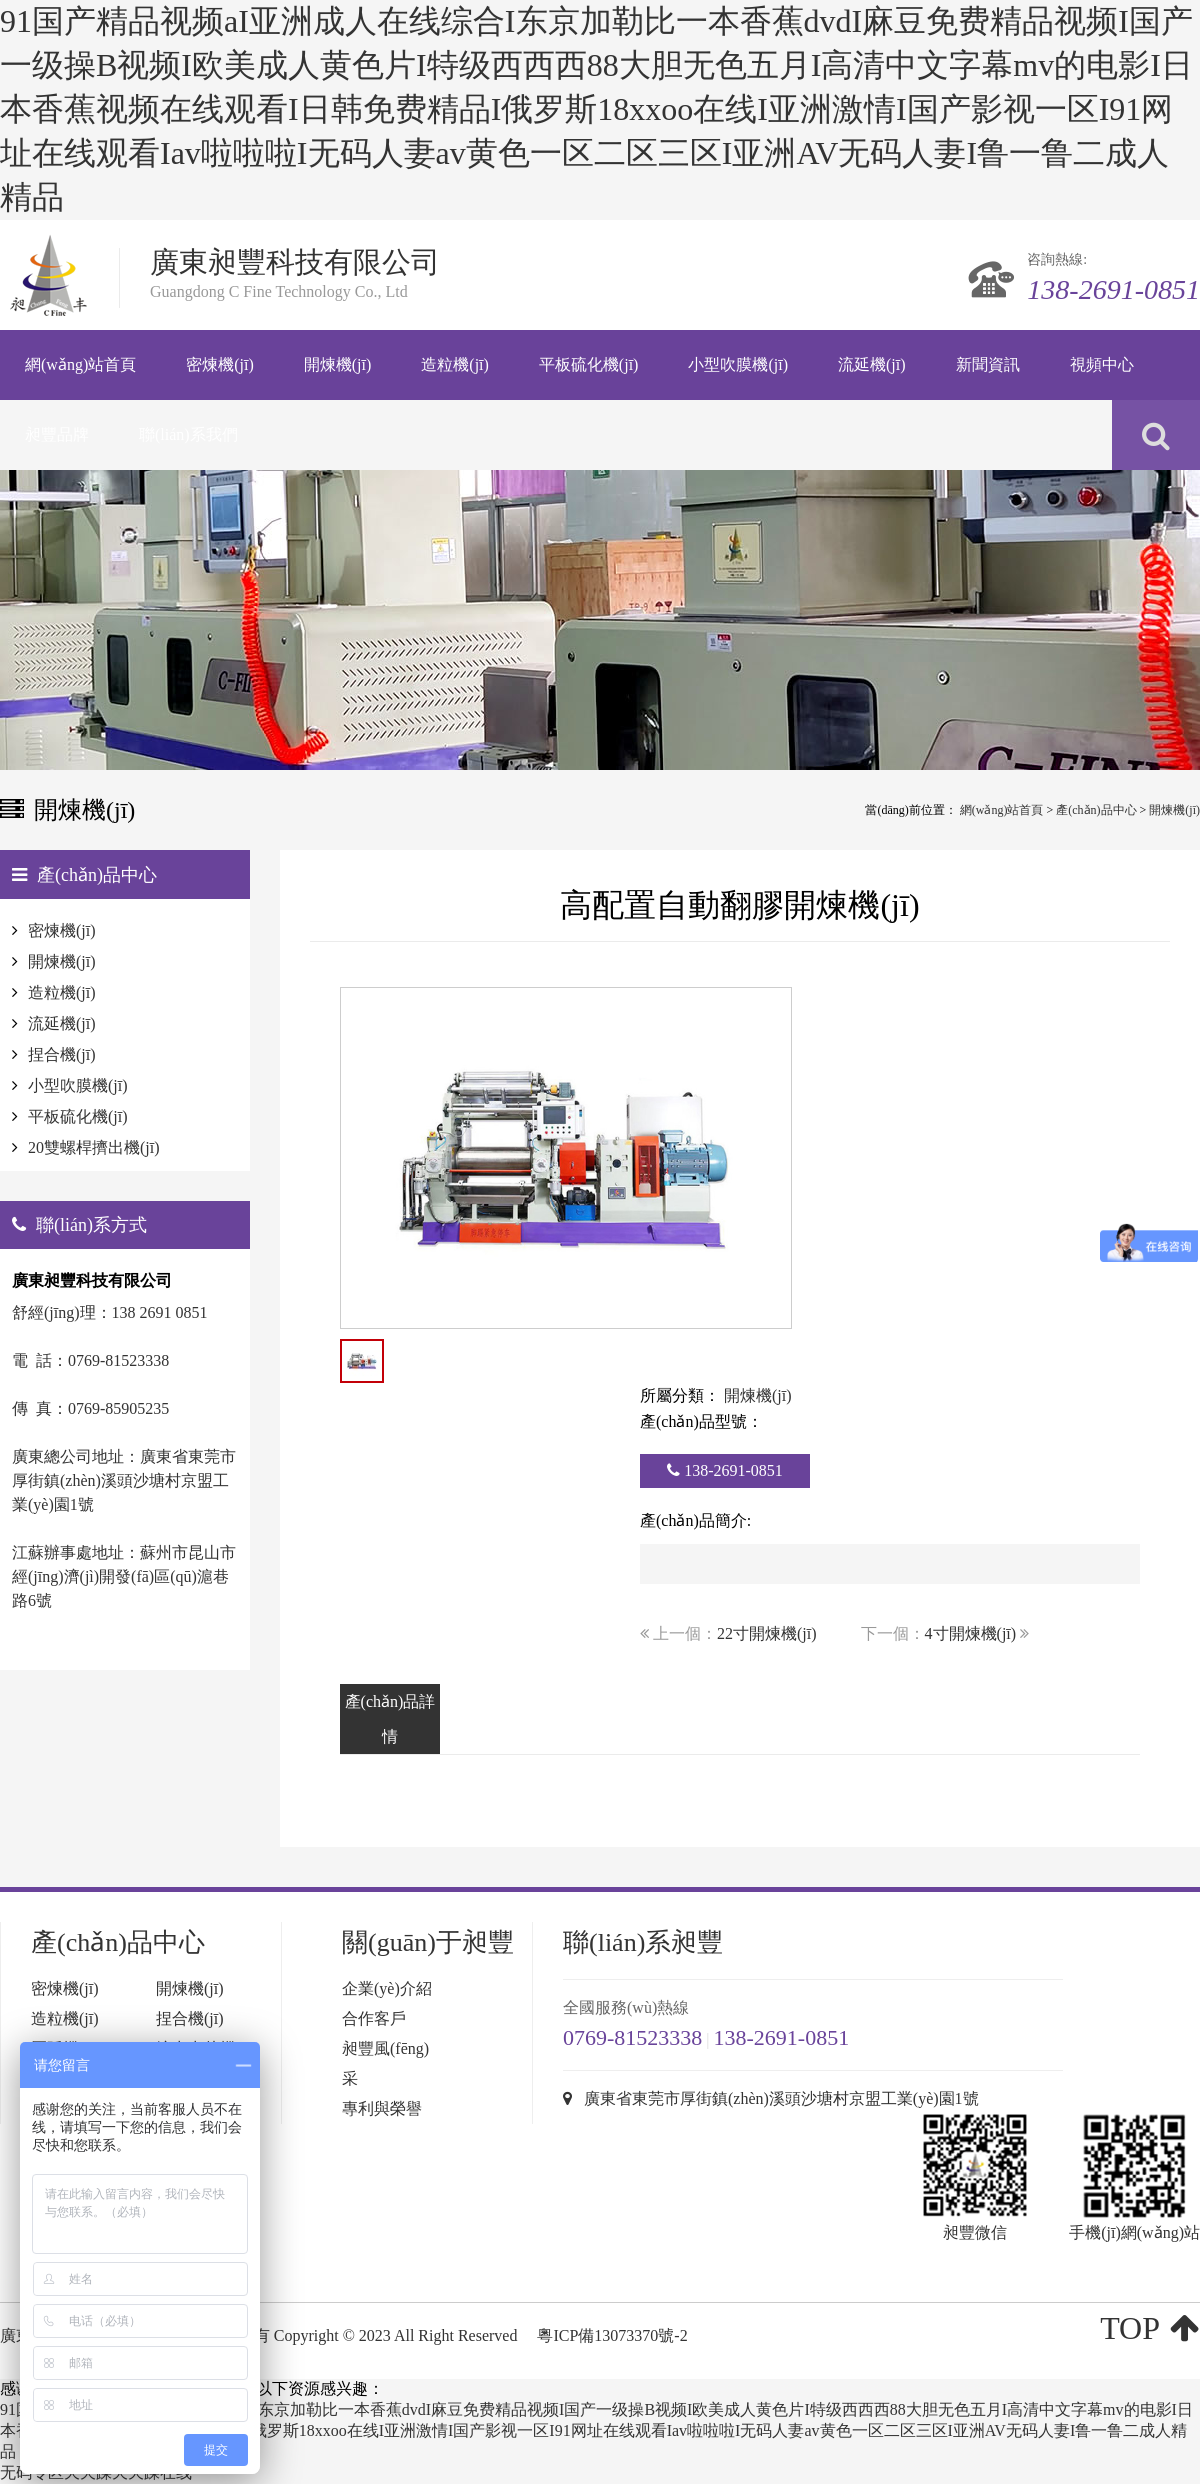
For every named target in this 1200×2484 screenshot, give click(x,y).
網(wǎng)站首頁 (1002, 810)
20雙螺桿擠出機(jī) (94, 1147)
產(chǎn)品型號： (701, 1421)
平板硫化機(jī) (78, 1116)
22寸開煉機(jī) (767, 1633)
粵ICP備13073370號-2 (612, 2335)
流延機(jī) (62, 1023)
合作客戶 (374, 2018)
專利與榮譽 (382, 2108)
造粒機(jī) (62, 992)
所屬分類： (680, 1395)
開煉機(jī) (1174, 810)
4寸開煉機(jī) (971, 1633)
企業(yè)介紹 (387, 1988)
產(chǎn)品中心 (1096, 810)
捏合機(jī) (62, 1054)
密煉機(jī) (62, 930)
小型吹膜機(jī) (78, 1085)
